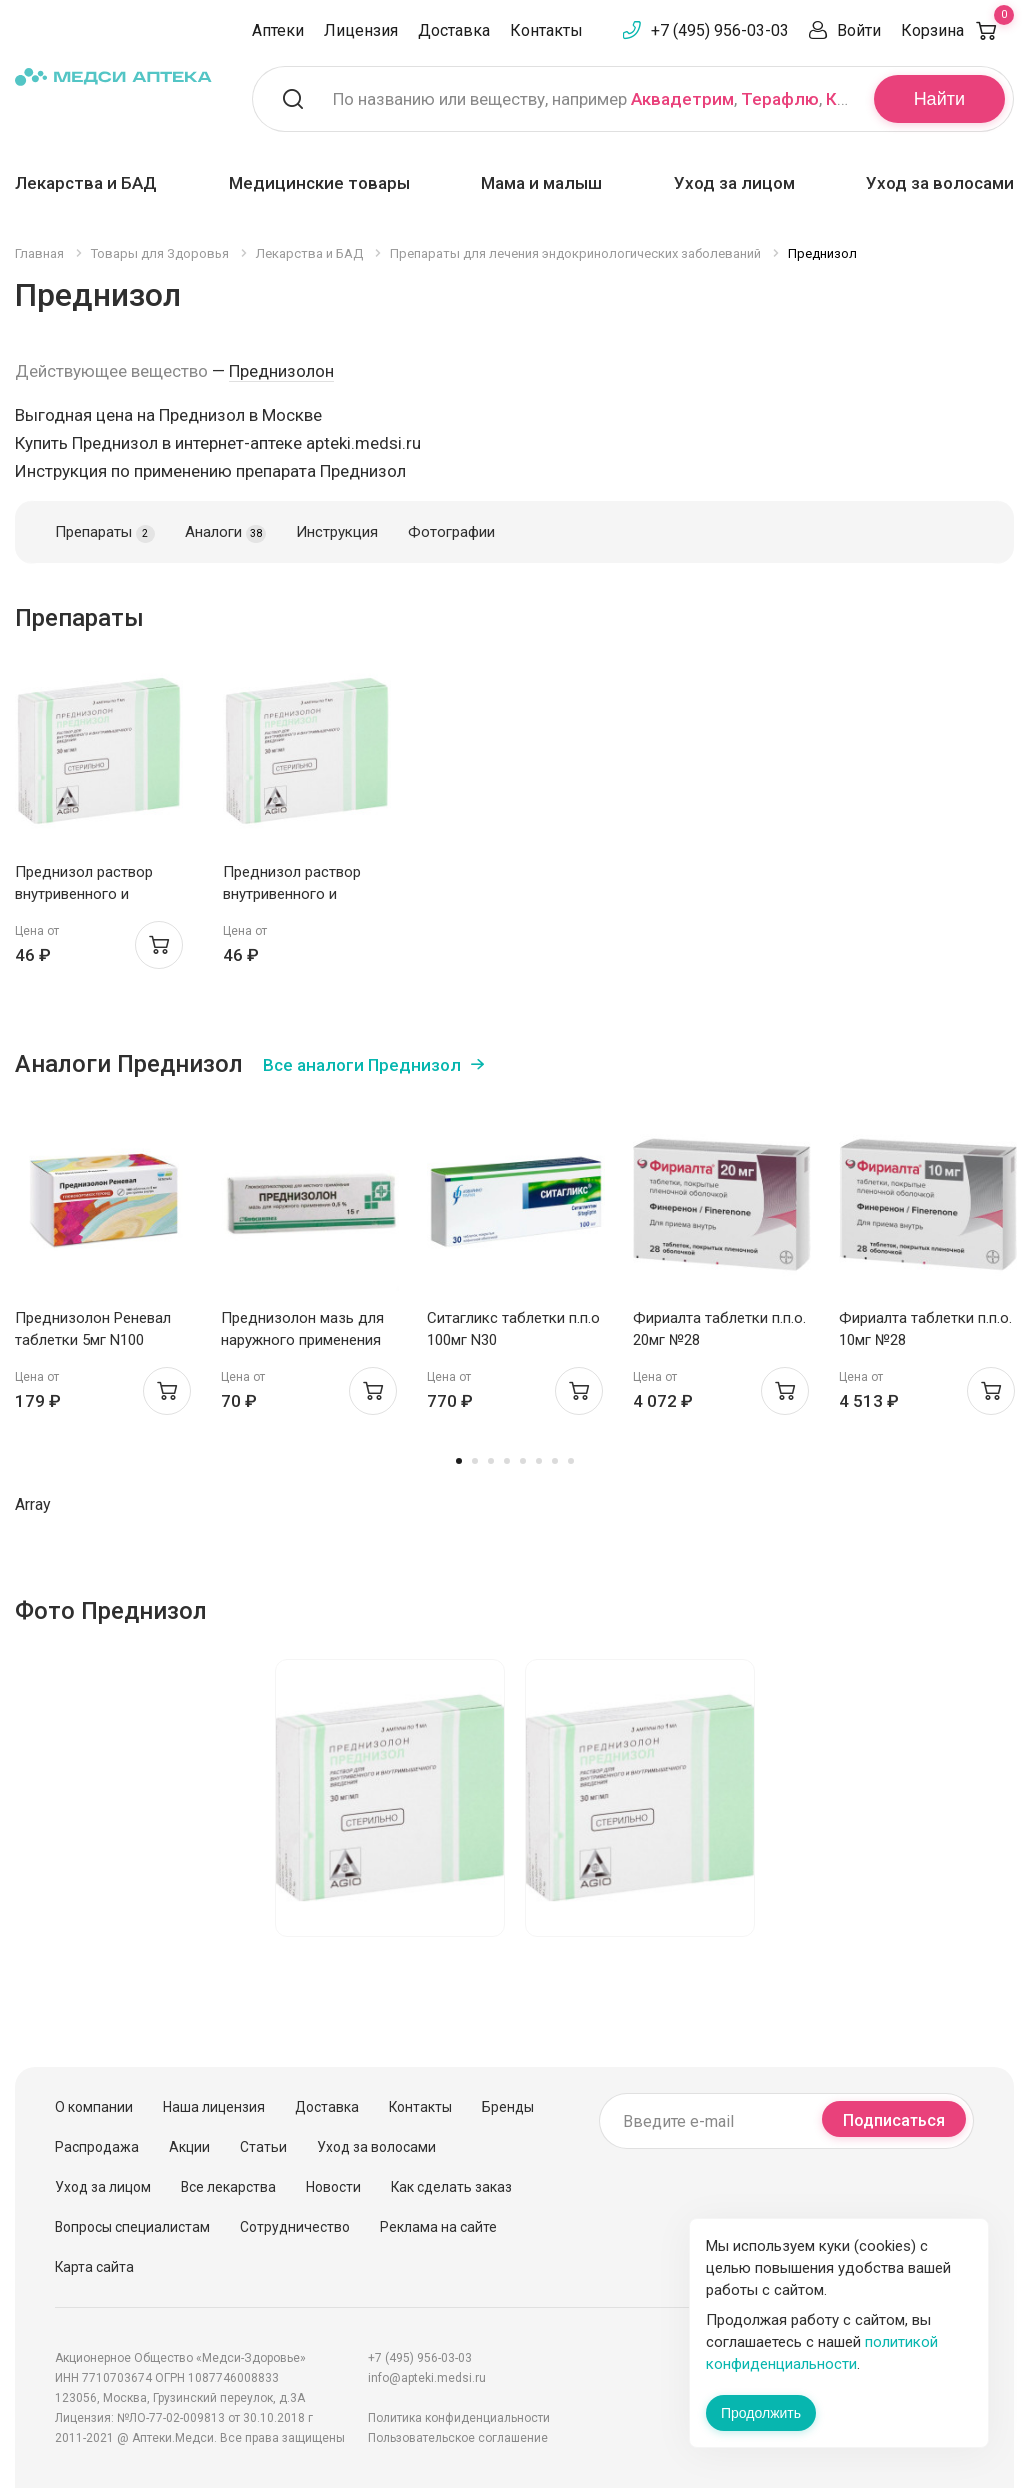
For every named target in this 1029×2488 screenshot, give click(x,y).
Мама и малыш (541, 183)
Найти (939, 99)
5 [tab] (523, 1461)
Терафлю (780, 99)
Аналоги (225, 533)
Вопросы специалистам (132, 2227)
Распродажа (97, 2147)
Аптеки (278, 30)
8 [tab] (571, 1461)
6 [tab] (539, 1461)
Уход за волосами (940, 183)
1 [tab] (459, 1461)
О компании (94, 2107)
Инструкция (337, 532)
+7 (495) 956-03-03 (720, 30)
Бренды (508, 2107)
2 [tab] (475, 1461)
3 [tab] (491, 1461)
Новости (333, 2187)
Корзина (957, 30)
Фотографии (451, 532)
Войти (859, 30)
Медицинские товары (319, 183)
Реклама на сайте (438, 2227)
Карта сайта (94, 2267)
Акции (189, 2147)
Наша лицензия (214, 2107)
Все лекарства (228, 2187)
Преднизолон (281, 371)
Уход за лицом (734, 183)
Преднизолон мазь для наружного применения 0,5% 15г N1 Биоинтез (302, 1340)
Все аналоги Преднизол (362, 1065)
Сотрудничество (295, 2227)
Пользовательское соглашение (458, 2438)
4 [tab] (507, 1461)
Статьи (263, 2147)
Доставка (454, 30)
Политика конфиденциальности (459, 2418)
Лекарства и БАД (86, 183)
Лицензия (361, 30)
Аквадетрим (682, 99)
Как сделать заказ (451, 2187)
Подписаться (894, 2120)
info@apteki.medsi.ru (427, 2378)
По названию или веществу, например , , (591, 99)
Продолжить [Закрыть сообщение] (761, 2413)
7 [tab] (555, 1461)
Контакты (546, 30)
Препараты (105, 533)
